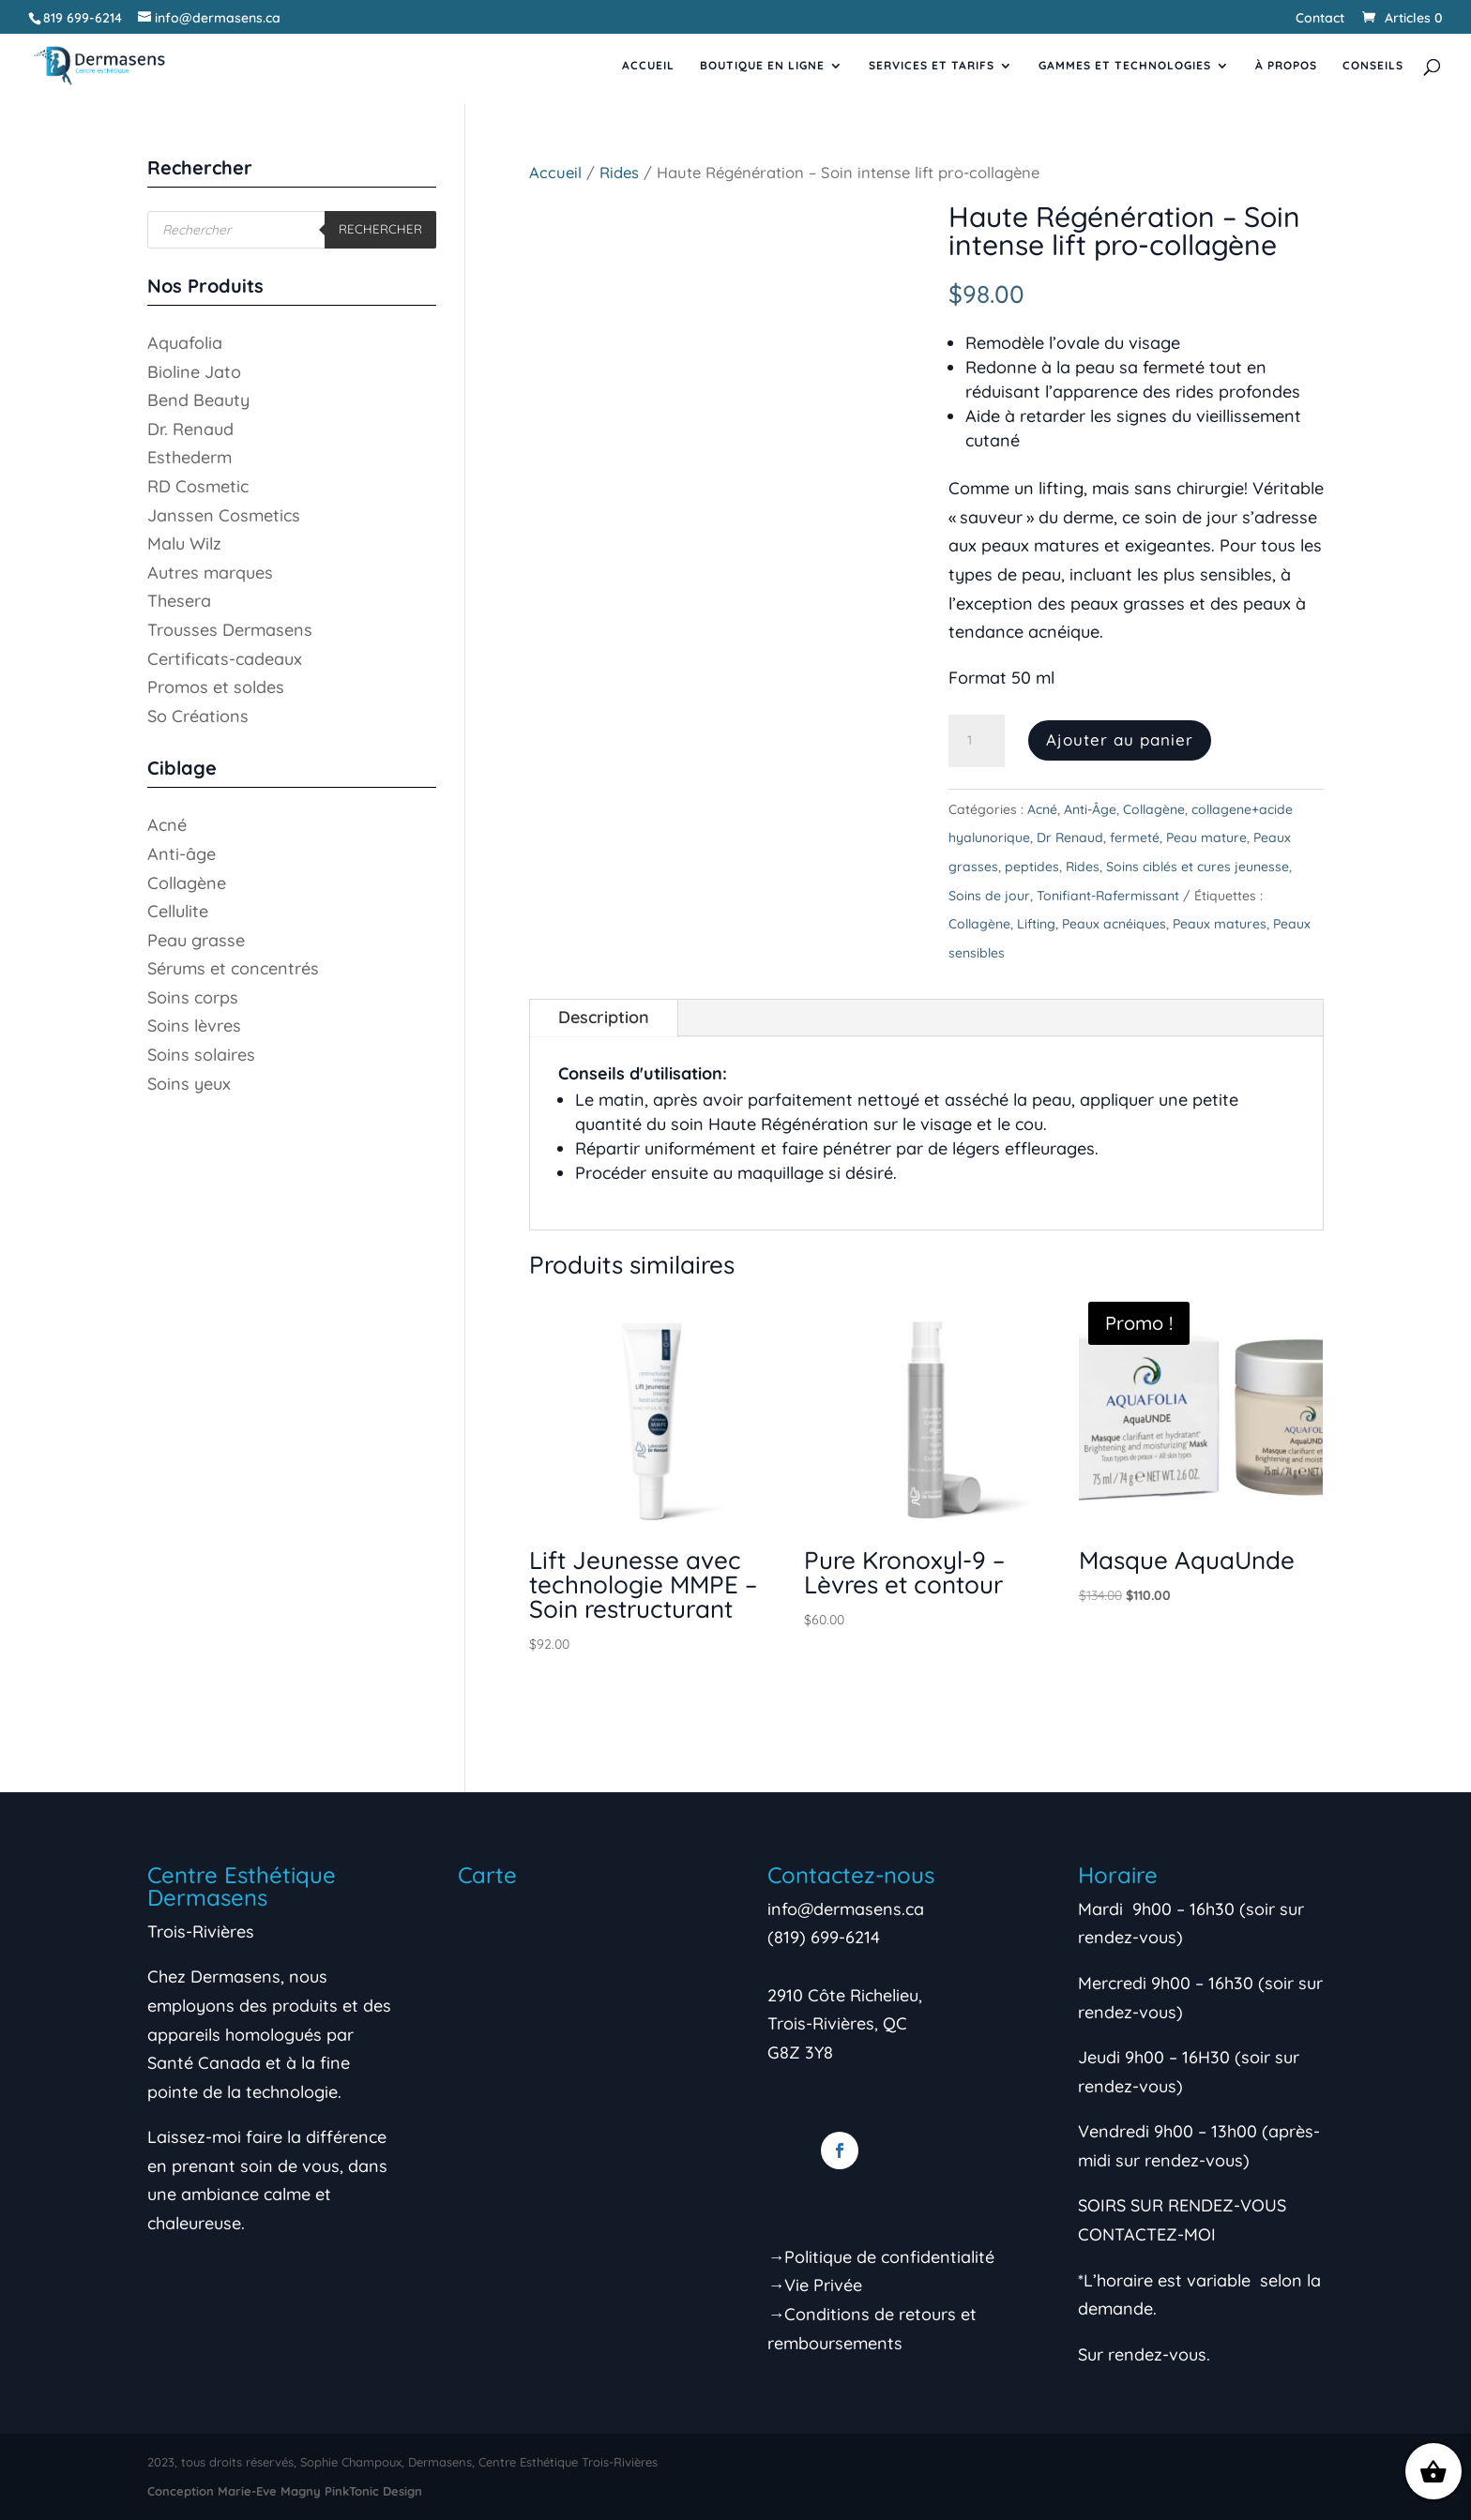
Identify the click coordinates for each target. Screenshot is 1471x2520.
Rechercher (380, 228)
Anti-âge (181, 854)
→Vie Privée (814, 2285)
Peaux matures (1219, 923)
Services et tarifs (931, 65)
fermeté (1135, 837)
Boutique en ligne (762, 65)
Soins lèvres (194, 1025)
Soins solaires (201, 1054)
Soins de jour (989, 895)
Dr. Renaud (190, 429)
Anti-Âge (1090, 809)
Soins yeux (189, 1083)
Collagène (1154, 809)
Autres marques (210, 572)
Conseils (1372, 65)
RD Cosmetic (198, 486)
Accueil (648, 65)
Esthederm (189, 457)
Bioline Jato (194, 372)
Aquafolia (184, 343)
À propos (1286, 65)
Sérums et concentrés (233, 968)
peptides (1032, 866)
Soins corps (192, 997)
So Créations (198, 716)
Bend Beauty (198, 400)
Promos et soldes (215, 687)
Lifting (1036, 923)
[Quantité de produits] (976, 741)
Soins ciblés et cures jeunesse (1197, 866)
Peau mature (1206, 837)
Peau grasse (196, 940)
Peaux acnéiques (1114, 923)
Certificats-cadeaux (224, 659)
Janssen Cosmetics (223, 515)
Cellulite (177, 911)
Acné (1042, 809)
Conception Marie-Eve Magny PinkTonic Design (284, 2490)
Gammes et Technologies (1125, 65)
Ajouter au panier (1119, 739)
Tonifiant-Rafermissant (1108, 895)
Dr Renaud (1070, 837)
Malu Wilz (184, 543)
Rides (619, 172)
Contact (1320, 18)
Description (603, 1017)
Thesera (179, 600)
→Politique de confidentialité (880, 2257)
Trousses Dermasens (229, 630)
